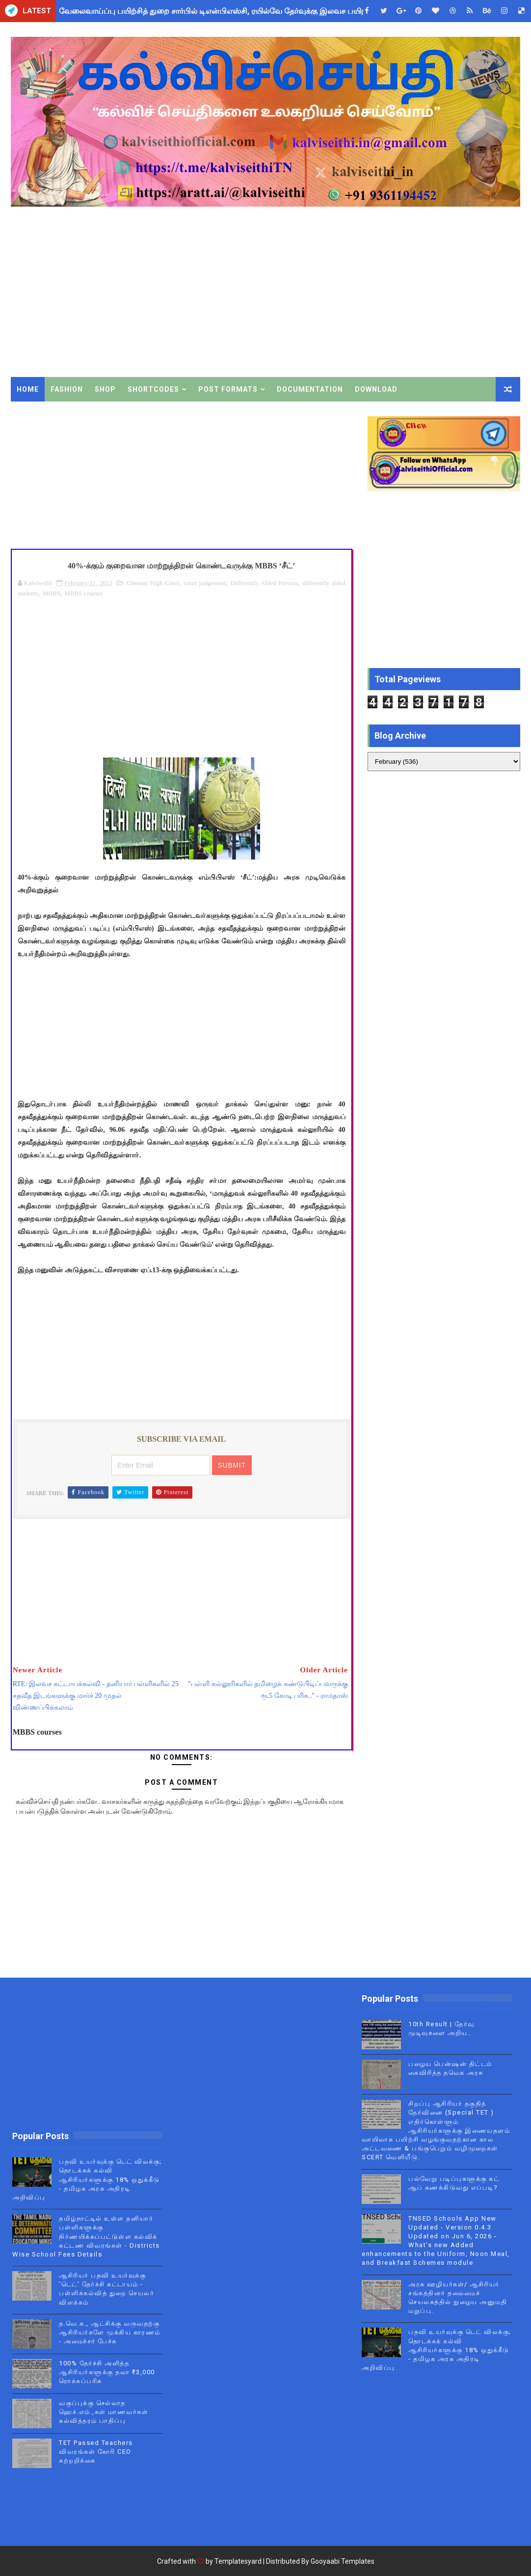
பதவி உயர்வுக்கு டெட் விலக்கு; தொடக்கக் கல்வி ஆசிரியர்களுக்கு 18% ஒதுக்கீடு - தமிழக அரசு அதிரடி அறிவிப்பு (87, 2179)
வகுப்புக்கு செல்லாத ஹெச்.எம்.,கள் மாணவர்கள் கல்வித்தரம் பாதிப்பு (103, 2411)
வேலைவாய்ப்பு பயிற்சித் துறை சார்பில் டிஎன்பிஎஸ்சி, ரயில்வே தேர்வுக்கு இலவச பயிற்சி (216, 11)
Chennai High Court (153, 583)
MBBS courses (83, 593)
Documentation (310, 389)
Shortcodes (153, 389)
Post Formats (228, 389)
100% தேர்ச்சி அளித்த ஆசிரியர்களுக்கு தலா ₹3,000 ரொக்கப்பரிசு (107, 2372)
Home (28, 389)
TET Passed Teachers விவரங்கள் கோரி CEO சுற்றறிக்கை (96, 2451)
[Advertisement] (266, 293)
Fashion (67, 389)
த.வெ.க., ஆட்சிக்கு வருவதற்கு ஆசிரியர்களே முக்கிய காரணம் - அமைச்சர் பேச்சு (109, 2332)
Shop (105, 389)
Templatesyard (238, 2561)
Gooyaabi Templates (342, 2561)
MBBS (51, 593)
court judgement (205, 583)
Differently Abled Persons (264, 583)
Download (376, 389)
